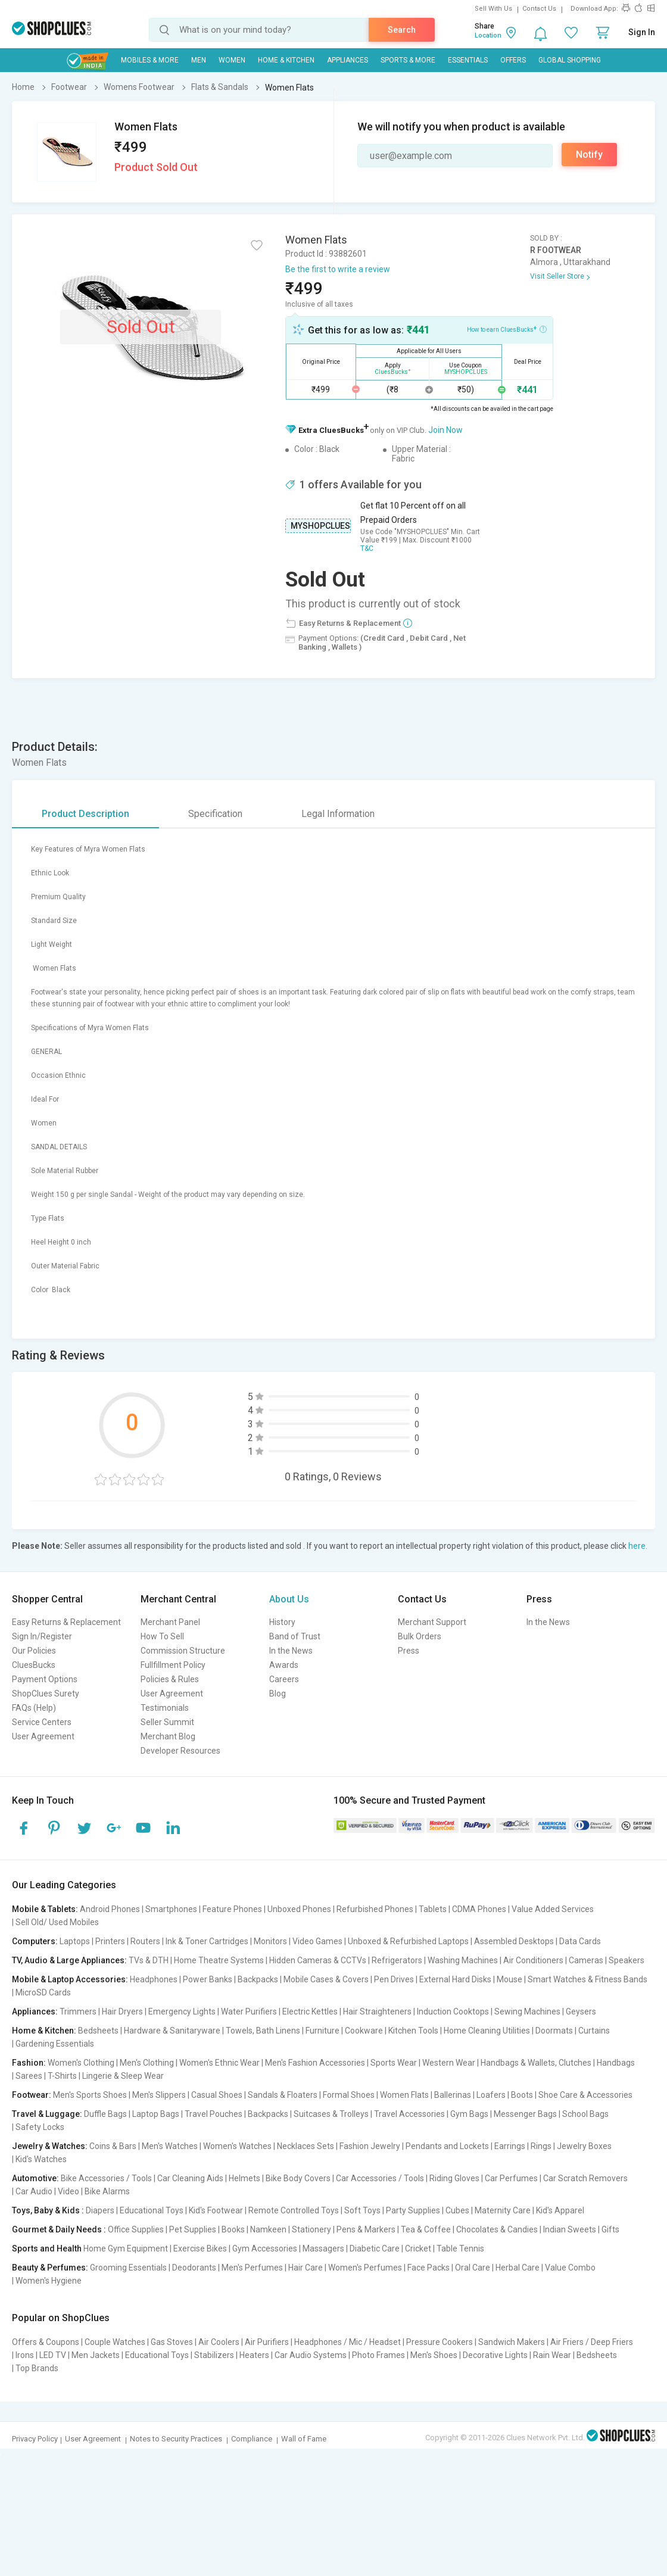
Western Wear (448, 2062)
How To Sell (162, 1636)
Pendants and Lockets (447, 2146)
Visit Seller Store (557, 276)
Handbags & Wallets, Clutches (536, 2062)
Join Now (445, 430)
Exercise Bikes (200, 2248)
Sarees (28, 2076)
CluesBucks (33, 1665)
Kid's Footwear (216, 2210)
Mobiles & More (150, 60)
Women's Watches (237, 2146)
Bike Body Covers (298, 2178)
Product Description (85, 813)
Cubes (457, 2210)
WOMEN (232, 60)
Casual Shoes (216, 2095)
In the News (291, 1650)
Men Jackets (95, 2355)
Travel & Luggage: (47, 2114)
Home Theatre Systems (219, 1960)
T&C (366, 548)
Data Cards (580, 1941)
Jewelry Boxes (584, 2146)
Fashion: (29, 2062)
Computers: (35, 1941)
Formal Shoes (349, 2095)
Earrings (509, 2146)
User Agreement (43, 1736)
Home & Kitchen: (44, 2030)
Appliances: (35, 2011)
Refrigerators (397, 1960)
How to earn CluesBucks (507, 329)
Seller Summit (167, 1722)
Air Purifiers (267, 2342)
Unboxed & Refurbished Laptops (408, 1941)
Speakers (626, 1960)
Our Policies (34, 1650)
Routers (145, 1941)
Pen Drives (394, 1979)
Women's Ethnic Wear (219, 2062)
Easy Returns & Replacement (66, 1622)
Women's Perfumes (365, 2267)
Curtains (594, 2030)
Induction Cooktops (453, 2011)
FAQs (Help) (34, 1708)
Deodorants (194, 2267)
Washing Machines (463, 1960)
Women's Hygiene (48, 2280)
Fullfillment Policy (173, 1665)
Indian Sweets (569, 2229)
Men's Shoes (433, 2355)
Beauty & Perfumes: (50, 2267)
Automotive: (35, 2178)
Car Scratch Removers (585, 2178)
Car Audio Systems (311, 2355)
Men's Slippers (159, 2095)
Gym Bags (469, 2114)
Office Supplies (136, 2229)
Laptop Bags (155, 2114)
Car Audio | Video (47, 2191)
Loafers (491, 2095)
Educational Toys (151, 2210)
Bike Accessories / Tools (106, 2178)
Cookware (364, 2030)
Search (402, 30)
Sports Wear (393, 2062)
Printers (110, 1941)
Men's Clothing (147, 2062)
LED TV (52, 2355)
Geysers (581, 2011)
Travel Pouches (213, 2114)
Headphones (153, 1979)
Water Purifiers (249, 2011)
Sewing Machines (527, 2011)
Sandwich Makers (511, 2342)
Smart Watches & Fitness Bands (587, 1979)
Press (408, 1650)
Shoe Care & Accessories (585, 2095)
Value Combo (570, 2267)
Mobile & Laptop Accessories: (70, 1979)
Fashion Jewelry (369, 2146)
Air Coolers (218, 2342)
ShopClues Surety (45, 1693)
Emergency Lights (182, 2011)
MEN (198, 60)
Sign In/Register (42, 1636)
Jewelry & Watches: (50, 2146)
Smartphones (171, 1909)
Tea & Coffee (426, 2229)
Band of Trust (294, 1636)
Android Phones (110, 1909)
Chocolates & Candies (497, 2229)
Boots (522, 2095)
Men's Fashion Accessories (315, 2062)
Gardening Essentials (54, 2043)
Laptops (75, 1941)
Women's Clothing (81, 2062)
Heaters (254, 2355)
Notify (589, 154)
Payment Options (44, 1679)
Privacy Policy (35, 2438)
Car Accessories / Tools (380, 2178)
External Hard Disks (455, 1979)
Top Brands (36, 2368)
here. (637, 1546)
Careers (284, 1679)
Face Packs (428, 2267)
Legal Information (338, 813)
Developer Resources (180, 1750)
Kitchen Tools (413, 2030)
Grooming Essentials (128, 2267)
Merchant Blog (168, 1736)
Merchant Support (432, 1622)
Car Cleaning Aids (190, 2178)
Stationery (311, 2229)
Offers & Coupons (45, 2342)
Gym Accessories (264, 2248)
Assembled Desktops (514, 1941)
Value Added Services (553, 1909)
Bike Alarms (107, 2191)
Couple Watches (115, 2342)
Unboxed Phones (299, 1909)
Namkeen (268, 2229)
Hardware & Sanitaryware (172, 2030)
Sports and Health (47, 2248)
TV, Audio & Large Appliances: (69, 1960)
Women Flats (404, 2095)
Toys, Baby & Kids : (48, 2210)
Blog (277, 1693)
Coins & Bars (112, 2146)
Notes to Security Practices (176, 2438)
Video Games (317, 1941)
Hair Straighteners (377, 2011)
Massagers (323, 2248)
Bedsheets (98, 2030)
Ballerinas (452, 2095)
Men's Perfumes (252, 2267)
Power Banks (207, 1979)
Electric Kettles (310, 2011)
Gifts (610, 2229)
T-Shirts (62, 2076)
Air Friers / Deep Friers (591, 2342)
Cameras (586, 1960)
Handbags (616, 2062)
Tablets (433, 1909)
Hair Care (305, 2267)
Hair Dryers (122, 2011)
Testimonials (165, 1708)
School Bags (585, 2114)
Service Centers (41, 1722)
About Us (289, 1599)
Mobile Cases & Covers (326, 1979)
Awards (283, 1665)
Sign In (641, 32)
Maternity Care (503, 2210)
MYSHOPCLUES (320, 526)
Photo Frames (378, 2355)
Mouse (509, 1979)
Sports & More (408, 60)
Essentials (468, 60)
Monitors (270, 1941)
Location (488, 35)
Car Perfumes (511, 2178)
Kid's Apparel (560, 2210)
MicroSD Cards (43, 1992)
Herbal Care (517, 2267)
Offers (513, 60)
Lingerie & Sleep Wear (123, 2076)
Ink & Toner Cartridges (207, 1941)
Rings (541, 2146)
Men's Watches (170, 2146)
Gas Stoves (172, 2342)
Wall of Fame (303, 2438)
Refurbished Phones (374, 1909)
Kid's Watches (41, 2159)
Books (233, 2229)
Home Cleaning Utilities (487, 2030)
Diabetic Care (375, 2248)
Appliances (347, 60)
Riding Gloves (454, 2178)
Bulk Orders (419, 1636)
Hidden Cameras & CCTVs (317, 1960)
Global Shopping (569, 60)
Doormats (554, 2030)
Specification (215, 813)
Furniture (322, 2030)
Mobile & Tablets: (45, 1909)
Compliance (251, 2438)
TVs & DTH (149, 1960)
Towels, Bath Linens (263, 2030)
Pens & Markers (365, 2229)
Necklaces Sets (305, 2146)
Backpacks (258, 1979)
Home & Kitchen (286, 60)
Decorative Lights (495, 2355)
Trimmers (78, 2011)
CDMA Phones (479, 1909)
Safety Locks (39, 2127)
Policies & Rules (170, 1679)
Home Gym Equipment (125, 2248)
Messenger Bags (525, 2114)
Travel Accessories (409, 2114)
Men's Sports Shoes (90, 2095)
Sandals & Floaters (282, 2095)
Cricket (418, 2248)
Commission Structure (183, 1650)
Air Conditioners (533, 1960)
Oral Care (472, 2267)
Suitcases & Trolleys (331, 2114)
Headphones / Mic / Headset (347, 2342)
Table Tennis (460, 2248)
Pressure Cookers (439, 2342)
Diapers (100, 2210)
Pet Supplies (192, 2229)
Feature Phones (232, 1909)
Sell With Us (493, 9)
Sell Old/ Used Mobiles (57, 1922)
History (282, 1622)
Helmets (244, 2178)
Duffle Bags (105, 2114)
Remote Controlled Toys (293, 2210)
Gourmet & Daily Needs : (59, 2229)
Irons (24, 2355)
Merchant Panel (170, 1622)
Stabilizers (214, 2355)
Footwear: (31, 2095)
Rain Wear (552, 2355)
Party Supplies (413, 2210)
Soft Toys (362, 2210)
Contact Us (539, 9)
